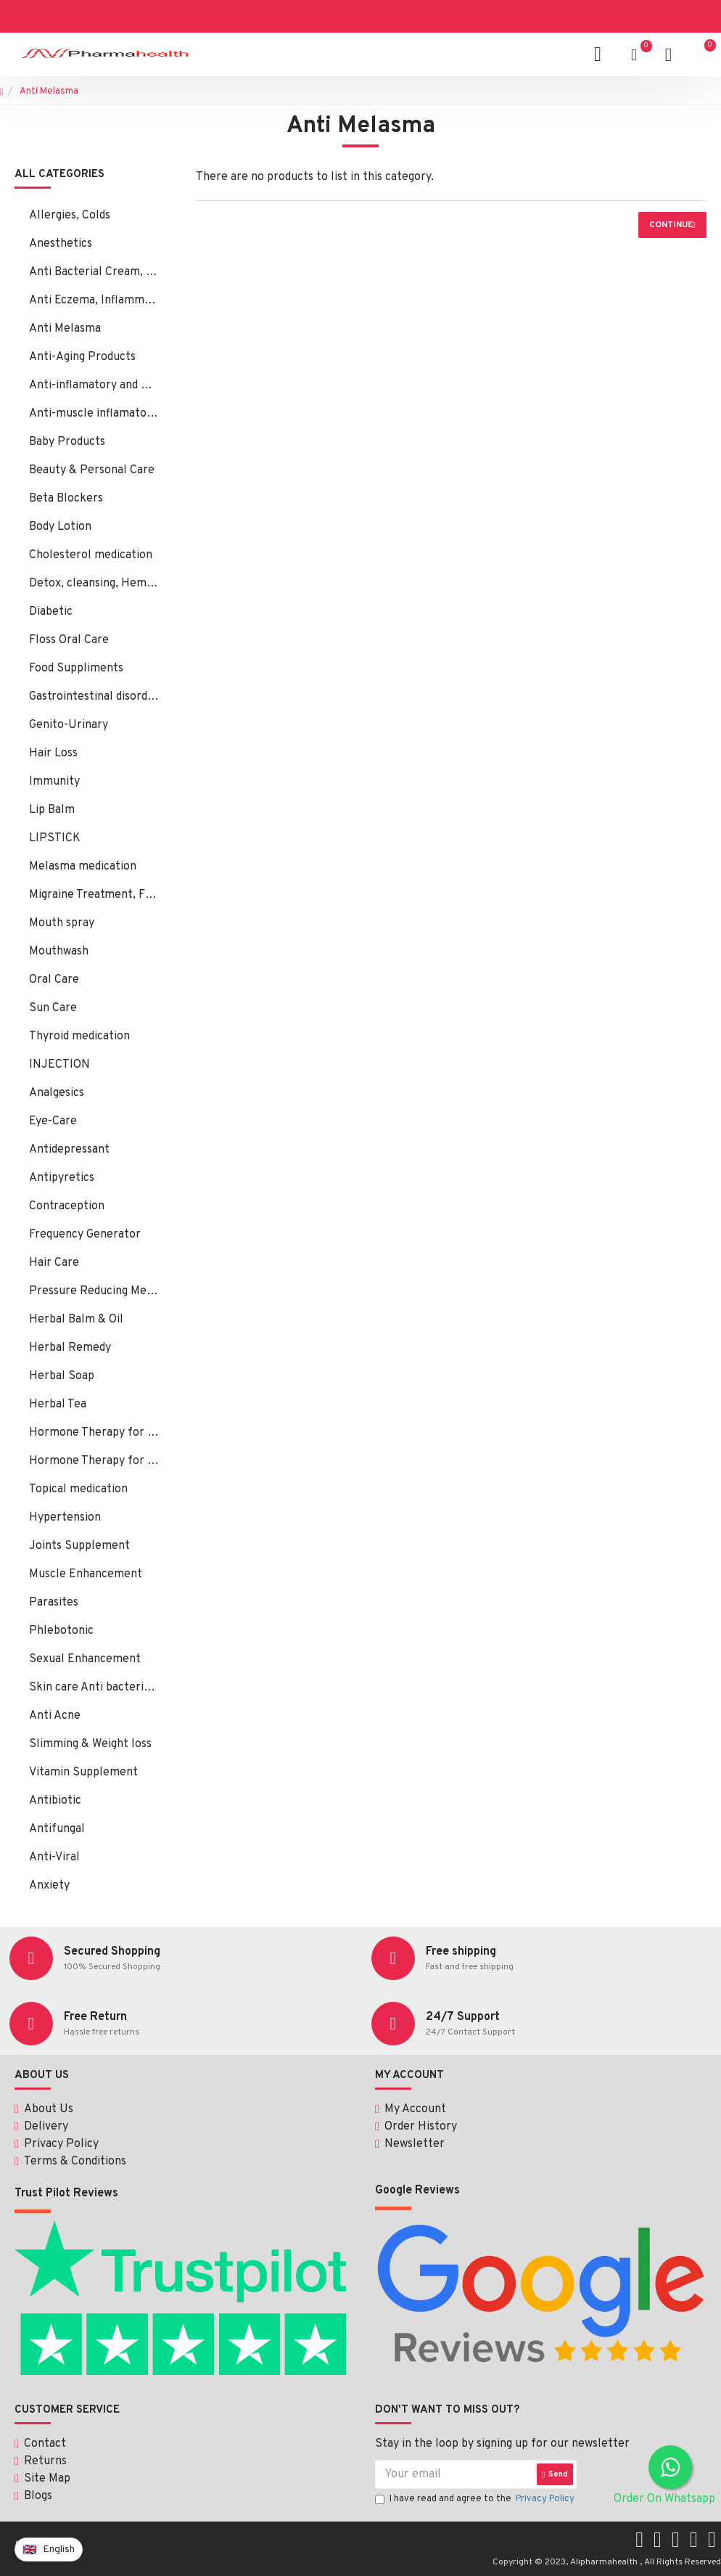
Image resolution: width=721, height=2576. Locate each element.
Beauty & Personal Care (91, 470)
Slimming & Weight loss (90, 1744)
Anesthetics (60, 244)
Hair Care (54, 1263)
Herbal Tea (57, 1404)
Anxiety (49, 1885)
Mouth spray (61, 923)
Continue (671, 225)
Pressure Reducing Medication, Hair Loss (94, 1291)
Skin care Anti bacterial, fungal (94, 1687)
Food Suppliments (76, 668)
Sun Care (53, 1008)
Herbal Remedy (70, 1348)
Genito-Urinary (68, 725)
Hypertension (65, 1517)
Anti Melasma (65, 329)
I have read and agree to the (476, 2500)
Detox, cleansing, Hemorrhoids (94, 583)
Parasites (53, 1602)
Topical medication (78, 1489)
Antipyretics (61, 1178)
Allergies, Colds (69, 215)
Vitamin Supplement (83, 1772)
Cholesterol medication (90, 555)
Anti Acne (55, 1716)
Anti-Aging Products (82, 357)
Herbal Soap (61, 1376)
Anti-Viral (54, 1857)
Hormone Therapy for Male (94, 1461)
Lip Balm (52, 810)
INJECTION (59, 1065)
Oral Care (54, 980)
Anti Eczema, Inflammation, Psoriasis (94, 300)
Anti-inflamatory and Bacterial (94, 385)
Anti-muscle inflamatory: (94, 413)
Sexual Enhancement (85, 1659)
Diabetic (51, 612)
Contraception (66, 1206)
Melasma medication (82, 866)
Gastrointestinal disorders (94, 697)
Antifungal (57, 1829)
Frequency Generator (85, 1234)
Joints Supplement (79, 1546)
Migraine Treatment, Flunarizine (94, 895)
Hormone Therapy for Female (94, 1433)
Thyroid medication (79, 1036)
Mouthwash (58, 951)
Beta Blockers (66, 498)
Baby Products (67, 442)
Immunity (54, 781)
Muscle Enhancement (85, 1574)
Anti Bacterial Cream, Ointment (94, 272)
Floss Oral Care (69, 640)
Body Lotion (60, 527)
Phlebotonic (61, 1631)
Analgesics (56, 1093)
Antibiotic (55, 1801)
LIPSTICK (55, 838)
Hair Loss (53, 753)
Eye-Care (53, 1121)
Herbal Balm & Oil (76, 1319)
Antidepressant (69, 1149)
